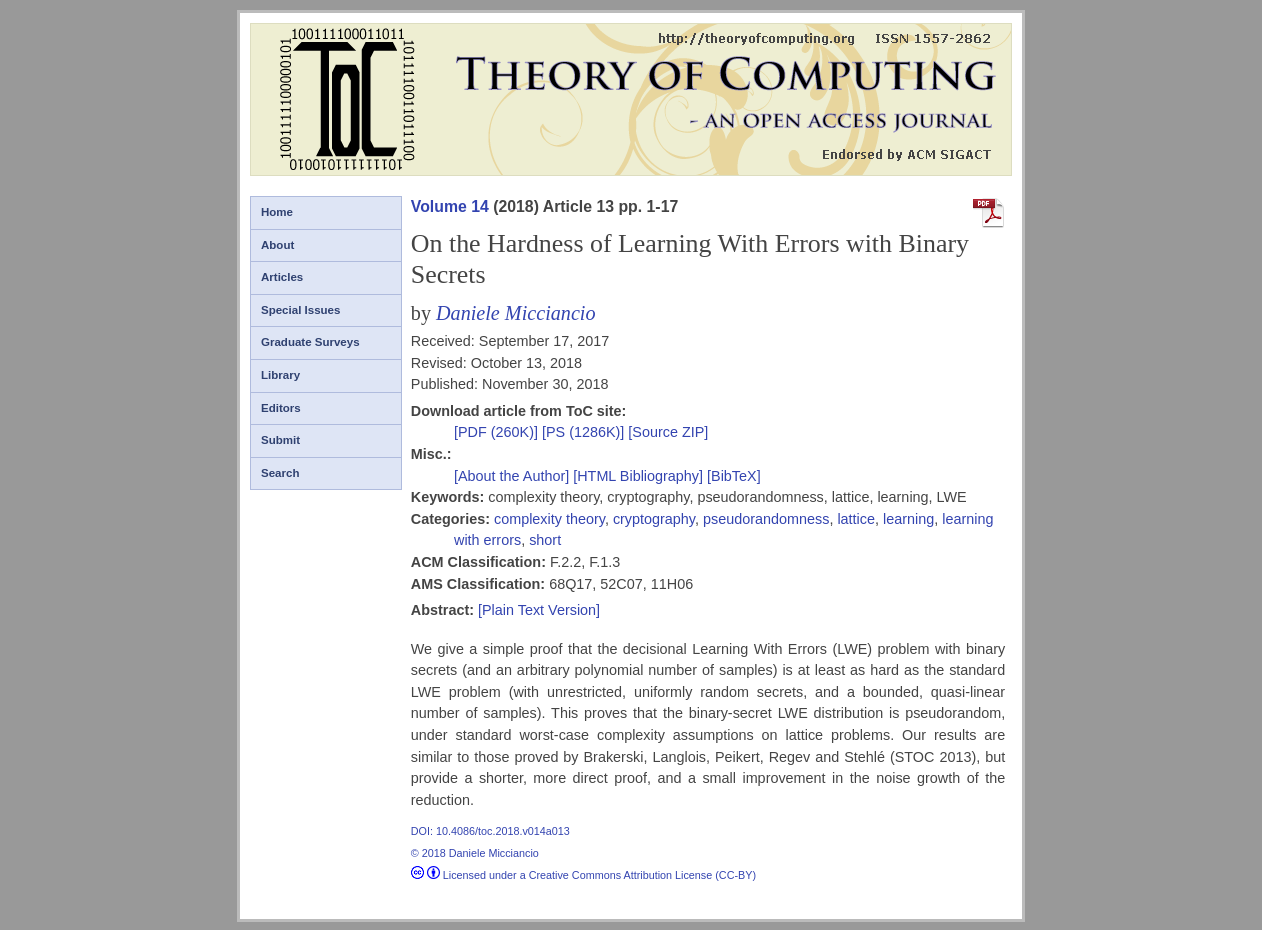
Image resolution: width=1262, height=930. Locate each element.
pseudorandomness (766, 519)
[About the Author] (513, 476)
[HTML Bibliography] (638, 476)
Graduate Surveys (310, 342)
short (545, 540)
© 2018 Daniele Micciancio (475, 853)
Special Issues (300, 310)
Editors (281, 408)
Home (277, 212)
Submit (280, 440)
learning (908, 519)
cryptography (654, 519)
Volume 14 (450, 206)
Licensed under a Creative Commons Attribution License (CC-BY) (583, 875)
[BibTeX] (734, 476)
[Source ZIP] (668, 432)
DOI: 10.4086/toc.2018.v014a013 (490, 831)
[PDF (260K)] (498, 432)
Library (280, 375)
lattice (856, 519)
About (277, 245)
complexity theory (549, 519)
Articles (282, 277)
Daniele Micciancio (516, 313)
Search (280, 473)
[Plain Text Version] (539, 610)
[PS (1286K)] (585, 432)
